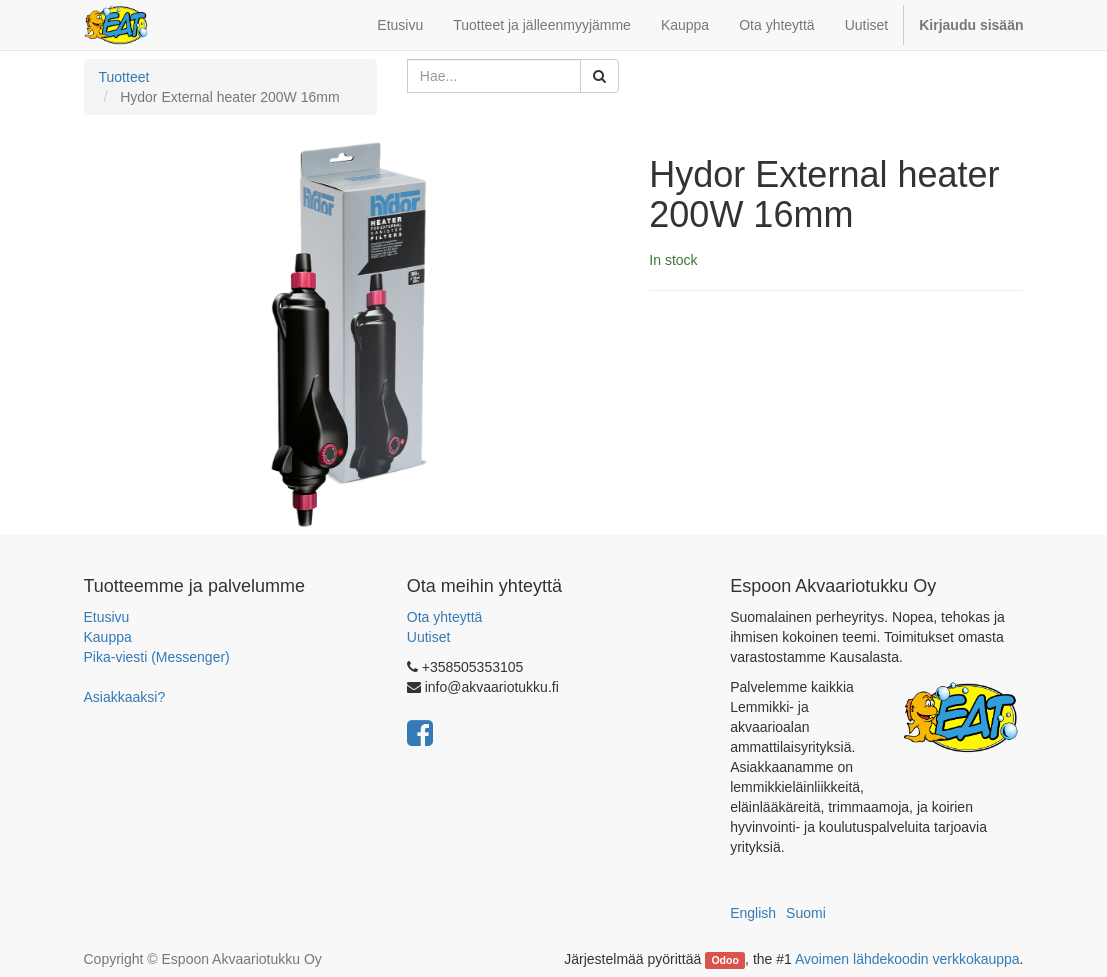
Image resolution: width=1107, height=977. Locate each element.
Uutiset (429, 637)
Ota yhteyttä (444, 617)
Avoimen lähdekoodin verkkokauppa (907, 959)
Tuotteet (124, 77)
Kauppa (108, 637)
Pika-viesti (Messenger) (157, 657)
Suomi (806, 913)
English (753, 913)
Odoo (724, 960)
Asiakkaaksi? (125, 697)
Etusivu (107, 617)
